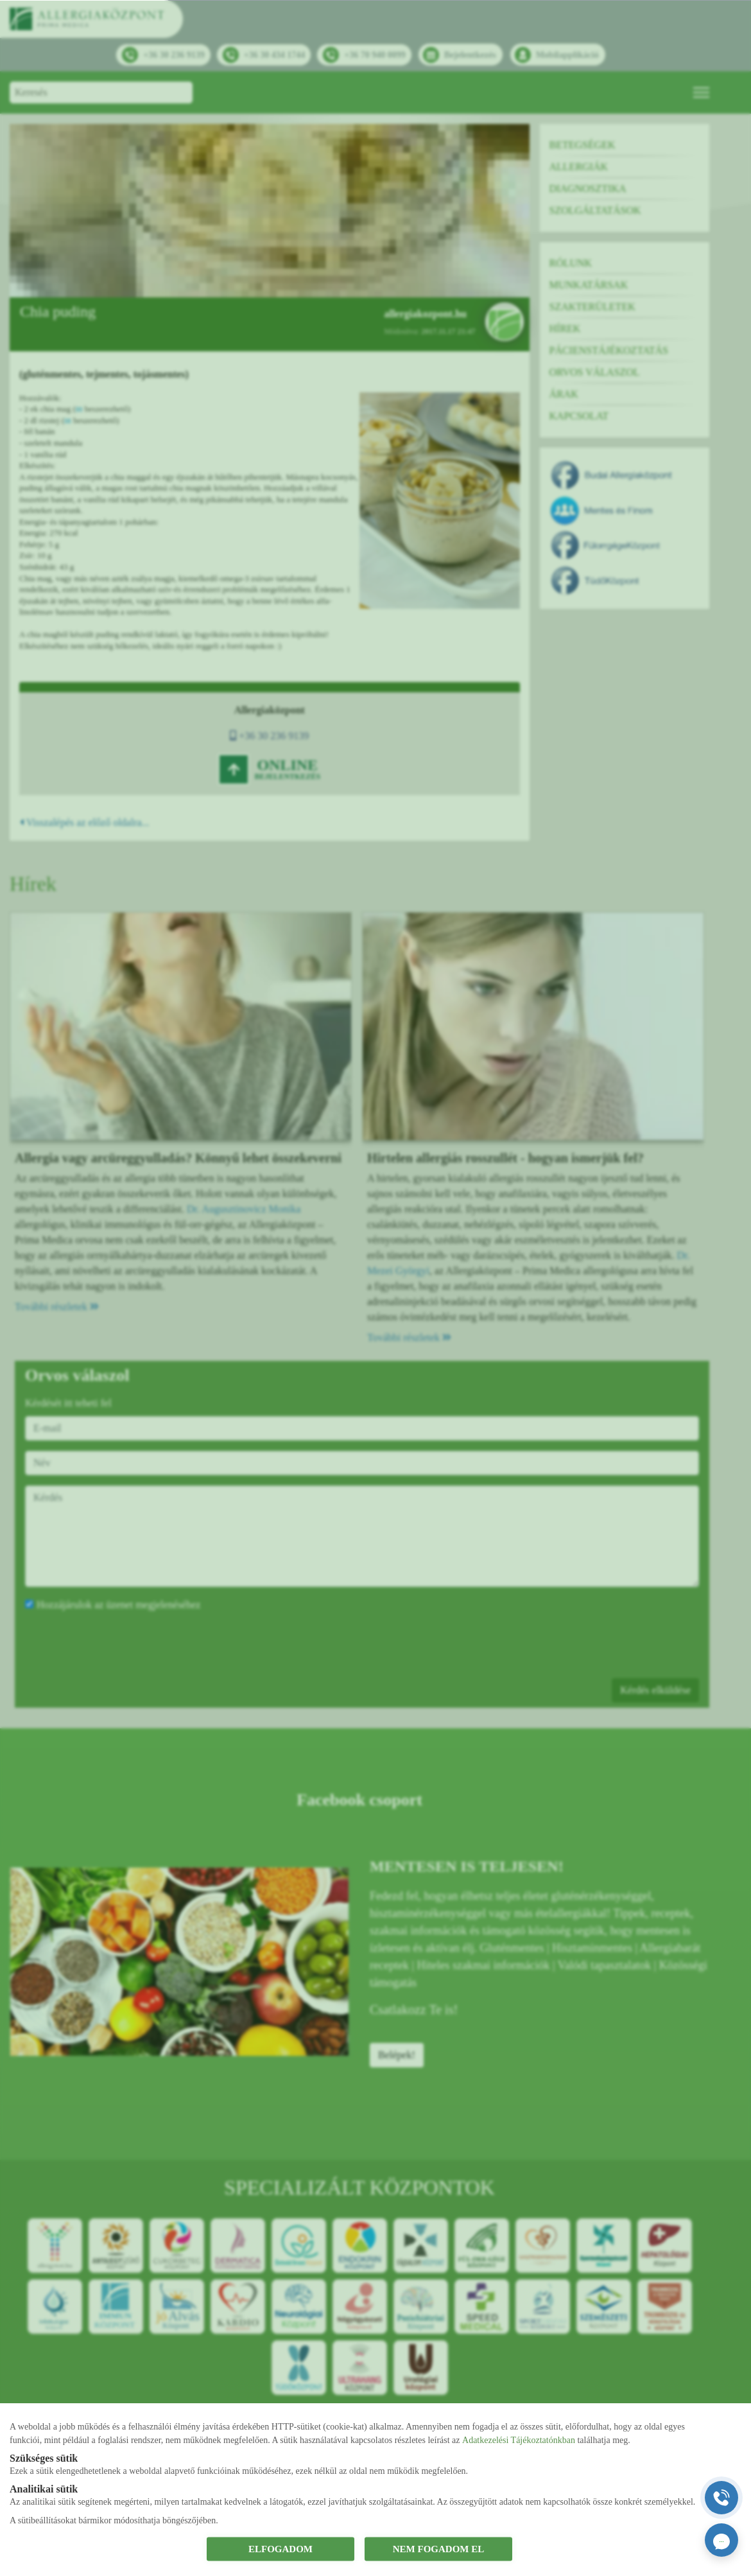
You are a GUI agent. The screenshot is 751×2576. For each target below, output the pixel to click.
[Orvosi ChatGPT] (721, 2540)
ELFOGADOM (280, 2549)
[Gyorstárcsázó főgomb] (721, 2497)
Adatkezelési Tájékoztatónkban (518, 2439)
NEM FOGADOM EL (439, 2549)
